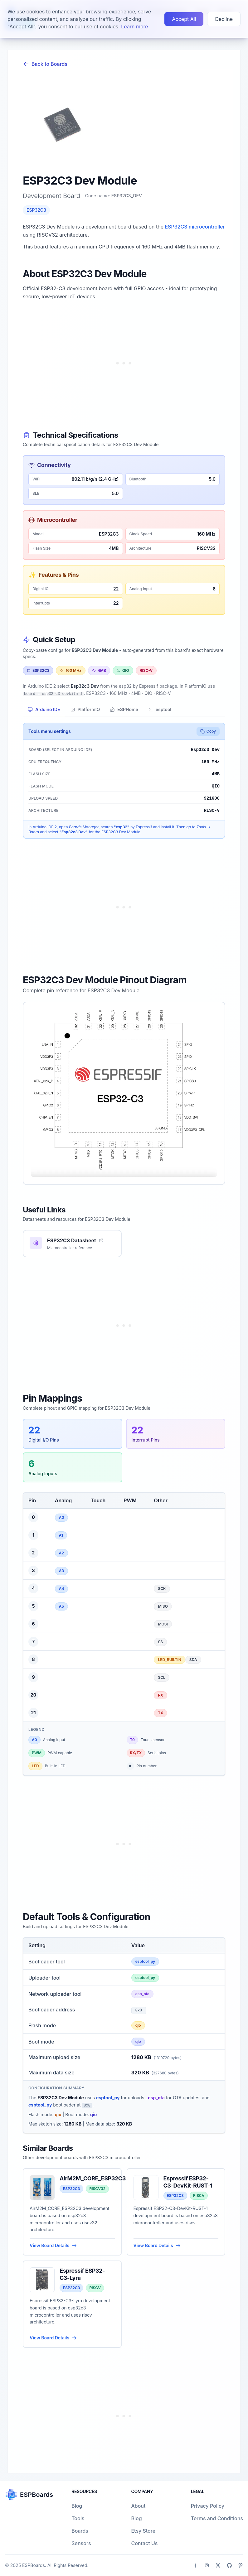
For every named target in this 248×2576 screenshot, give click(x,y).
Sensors (81, 2543)
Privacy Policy (207, 2506)
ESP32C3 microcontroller (195, 227)
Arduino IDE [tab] (44, 709)
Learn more (134, 11)
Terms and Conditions (217, 2518)
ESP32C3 (36, 210)
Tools (77, 2518)
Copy (208, 731)
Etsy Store (143, 2531)
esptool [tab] (159, 709)
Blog (76, 2506)
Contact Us (144, 2543)
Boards (79, 2531)
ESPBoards (33, 2565)
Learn (19, 23)
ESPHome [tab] (124, 709)
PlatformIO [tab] (85, 709)
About (138, 2506)
